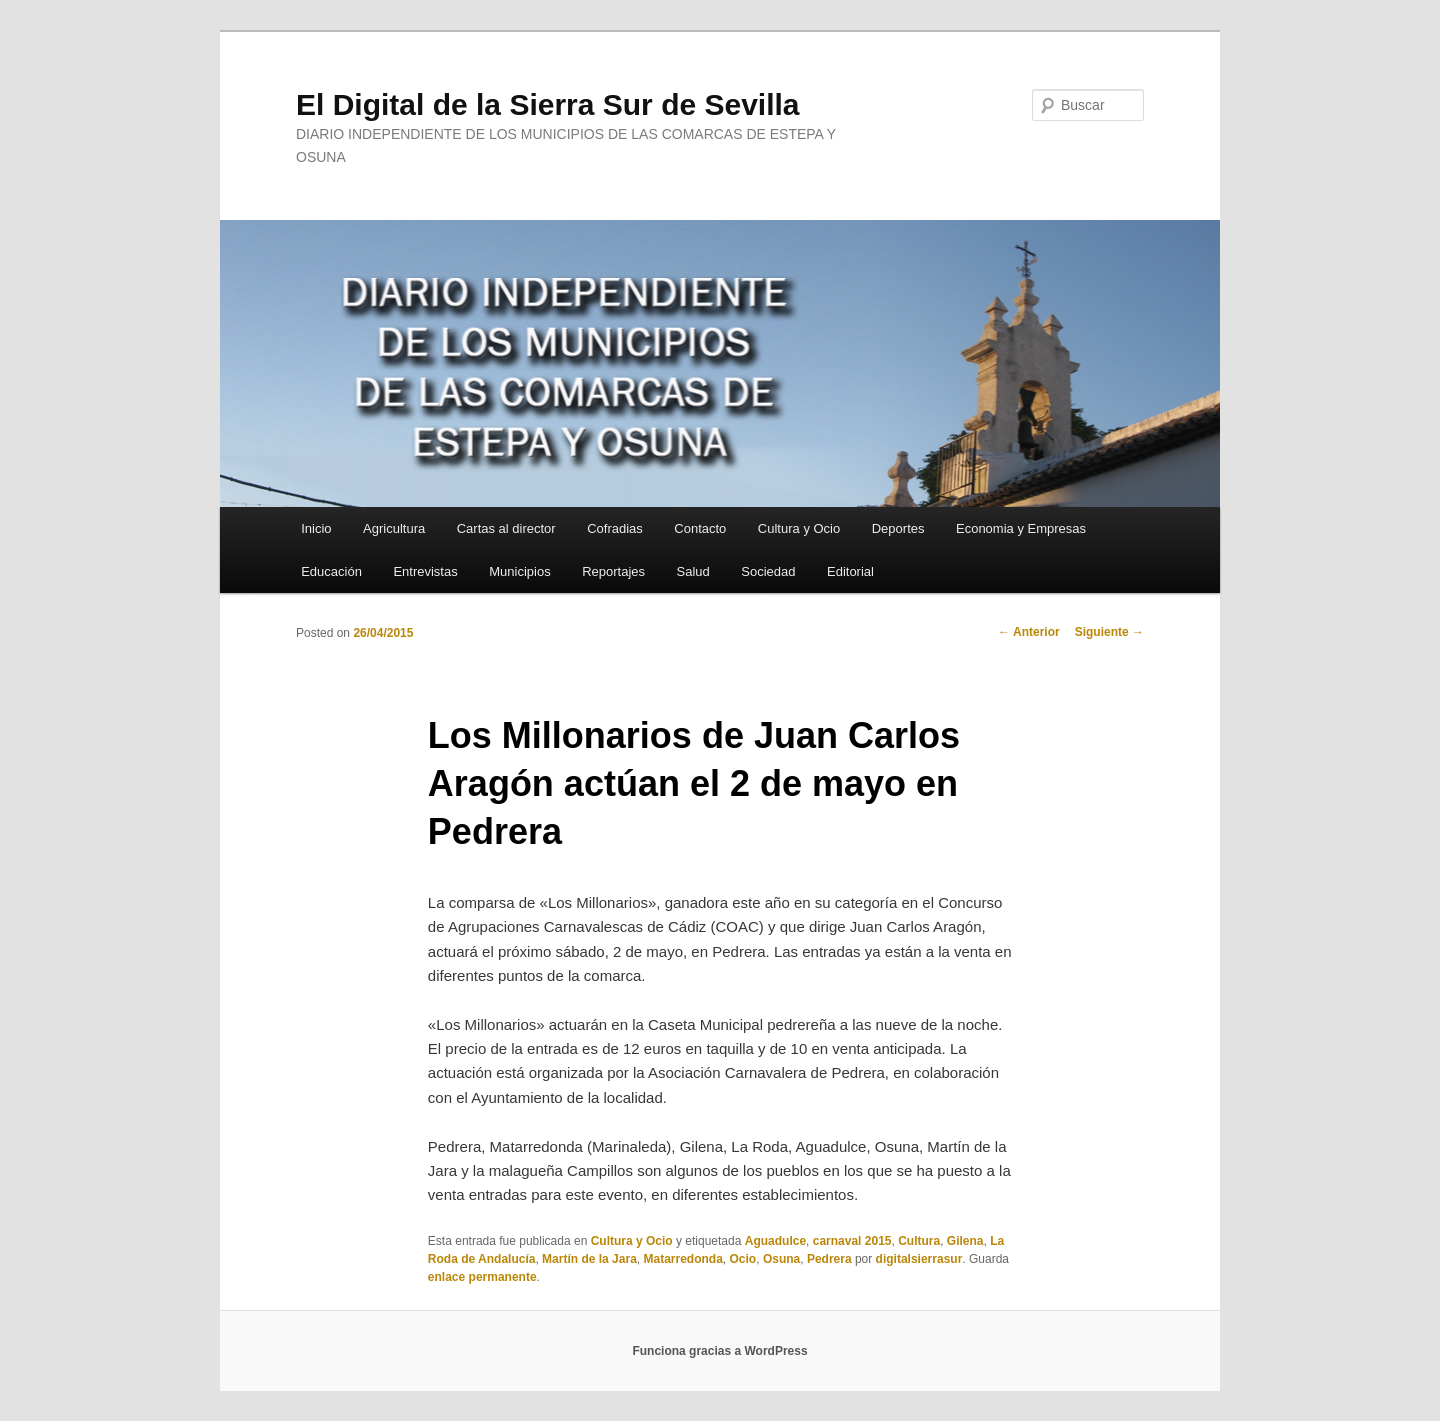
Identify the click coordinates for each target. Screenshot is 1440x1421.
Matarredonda (683, 1259)
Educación (331, 571)
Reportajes (613, 571)
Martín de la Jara (589, 1259)
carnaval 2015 (852, 1241)
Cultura (919, 1241)
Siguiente (1109, 632)
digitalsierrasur (919, 1259)
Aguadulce (775, 1241)
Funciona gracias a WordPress (719, 1351)
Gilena (965, 1241)
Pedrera (829, 1259)
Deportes (898, 528)
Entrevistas (425, 571)
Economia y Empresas (1021, 528)
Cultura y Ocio (799, 528)
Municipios (519, 571)
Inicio (316, 528)
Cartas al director (506, 528)
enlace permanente (482, 1277)
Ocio (743, 1259)
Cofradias (615, 528)
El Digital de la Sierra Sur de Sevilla (548, 104)
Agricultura (394, 528)
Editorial (850, 571)
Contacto (700, 528)
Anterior (1029, 632)
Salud (693, 571)
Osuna (781, 1259)
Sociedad (768, 571)
